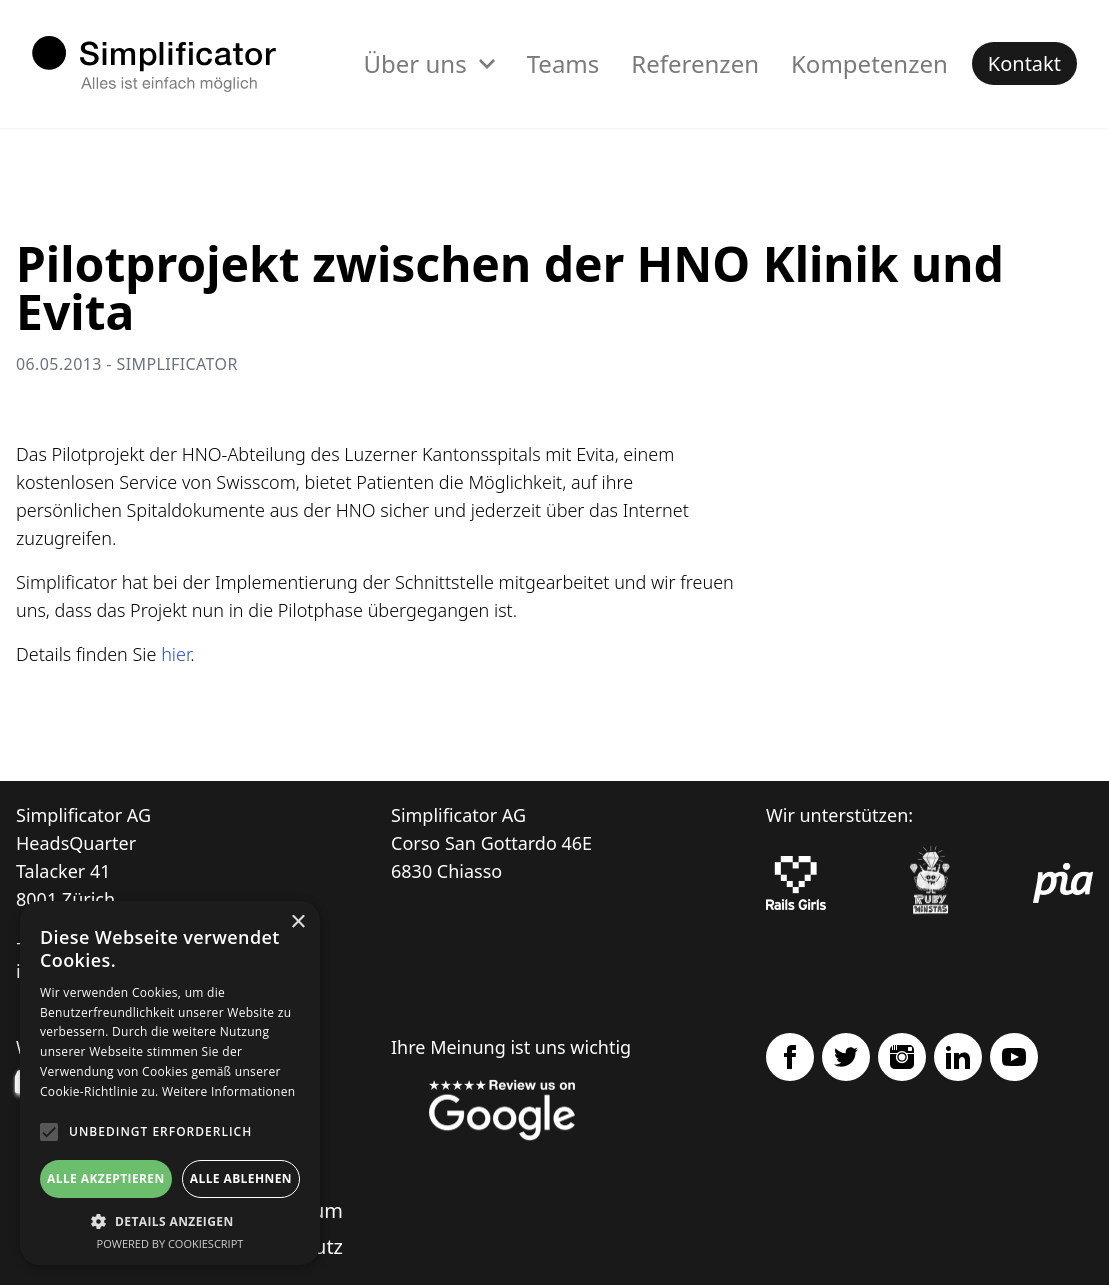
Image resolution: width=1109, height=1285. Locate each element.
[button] (170, 1221)
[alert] (170, 1083)
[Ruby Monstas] (930, 883)
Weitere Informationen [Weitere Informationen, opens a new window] (229, 1091)
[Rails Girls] (796, 883)
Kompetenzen (869, 63)
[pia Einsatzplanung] (1063, 883)
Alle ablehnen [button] (241, 1178)
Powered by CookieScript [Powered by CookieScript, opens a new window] (170, 1243)
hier (175, 654)
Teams (563, 63)
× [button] (297, 922)
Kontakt (1024, 63)
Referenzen (695, 63)
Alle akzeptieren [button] (106, 1178)
